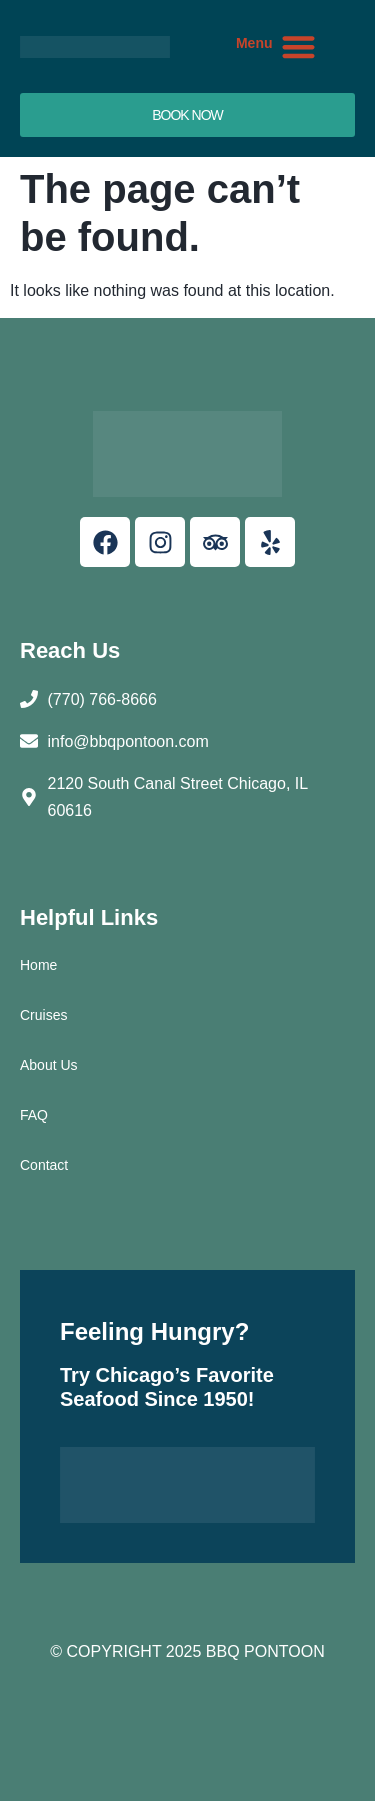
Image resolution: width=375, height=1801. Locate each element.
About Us (49, 1065)
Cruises (43, 1015)
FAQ (34, 1115)
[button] (299, 46)
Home (38, 965)
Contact (44, 1165)
